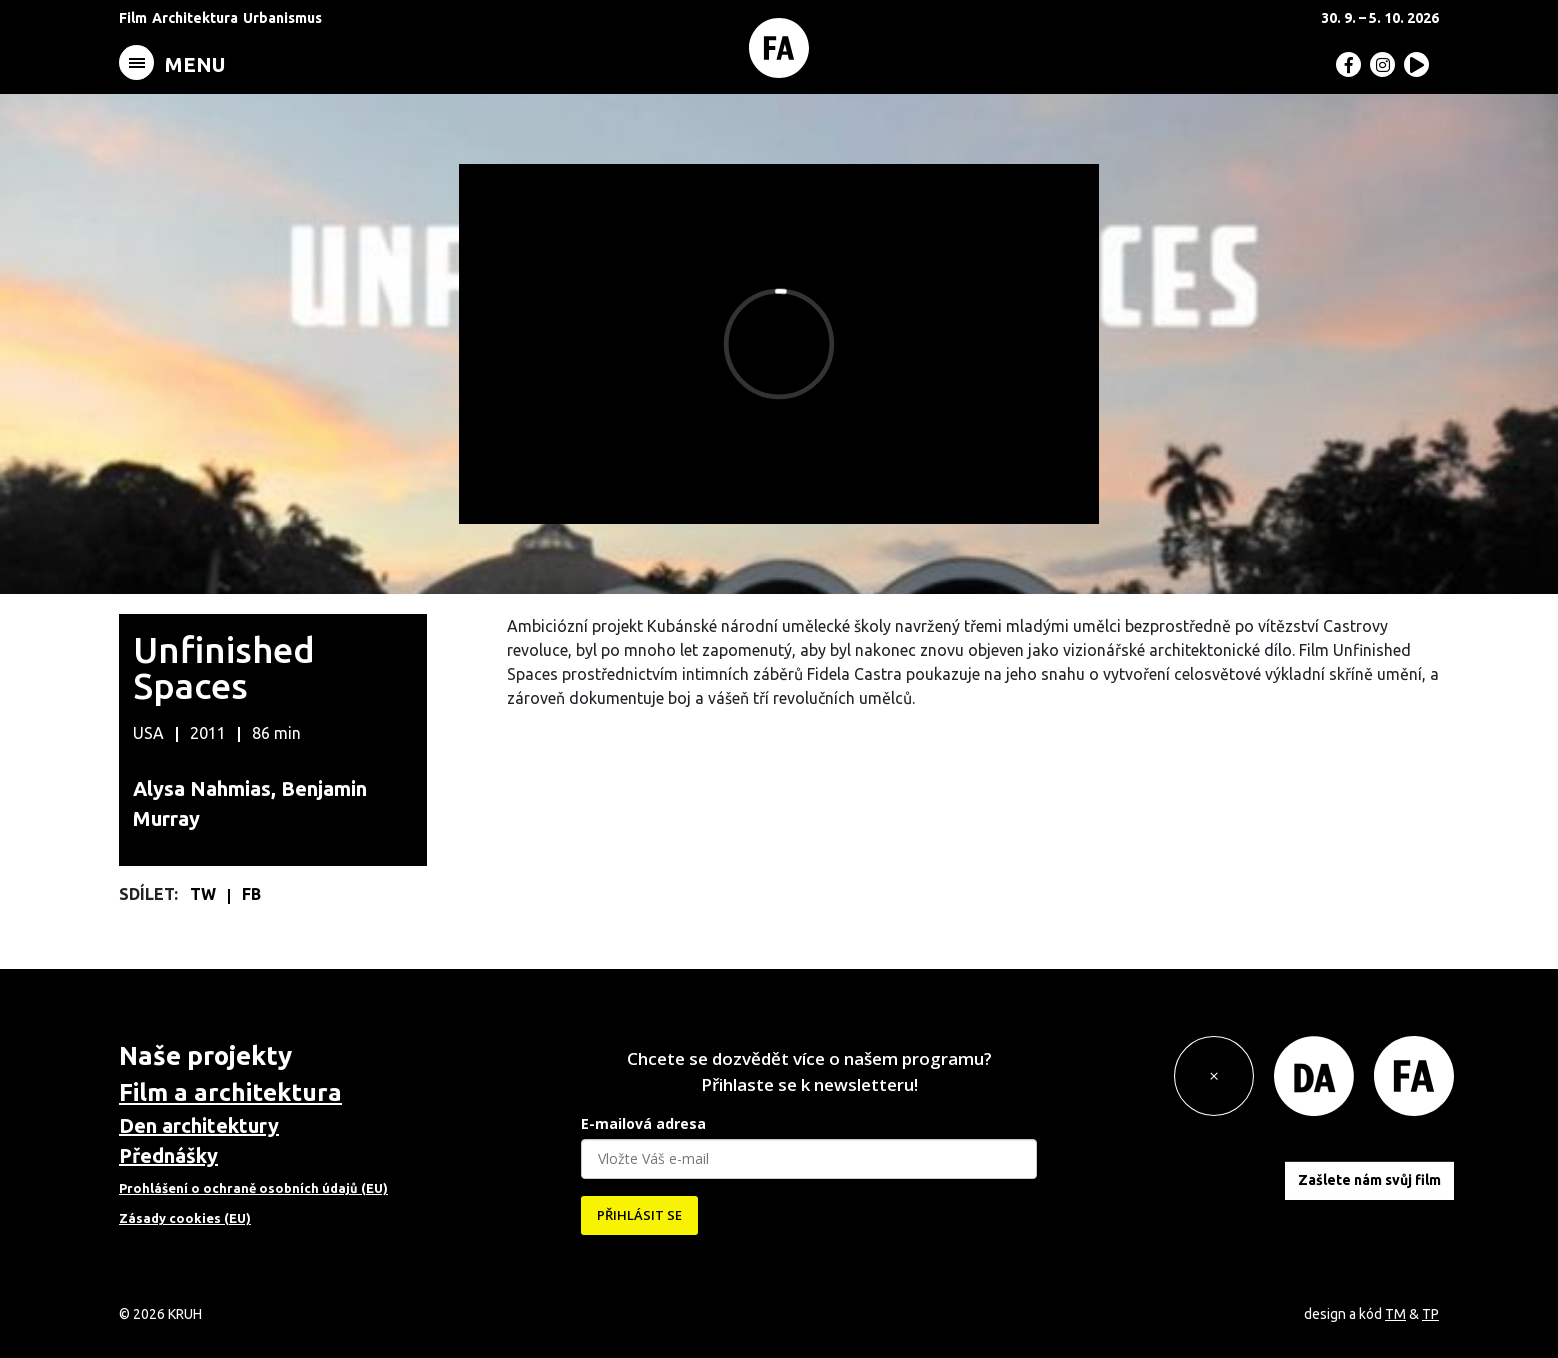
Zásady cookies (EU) (185, 1218)
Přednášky (168, 1155)
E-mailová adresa (643, 1123)
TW (205, 894)
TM (1395, 1314)
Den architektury (199, 1125)
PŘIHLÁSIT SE (639, 1215)
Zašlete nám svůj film (1369, 1180)
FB (251, 894)
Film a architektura (230, 1092)
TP (1430, 1314)
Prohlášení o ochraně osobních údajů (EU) (253, 1188)
